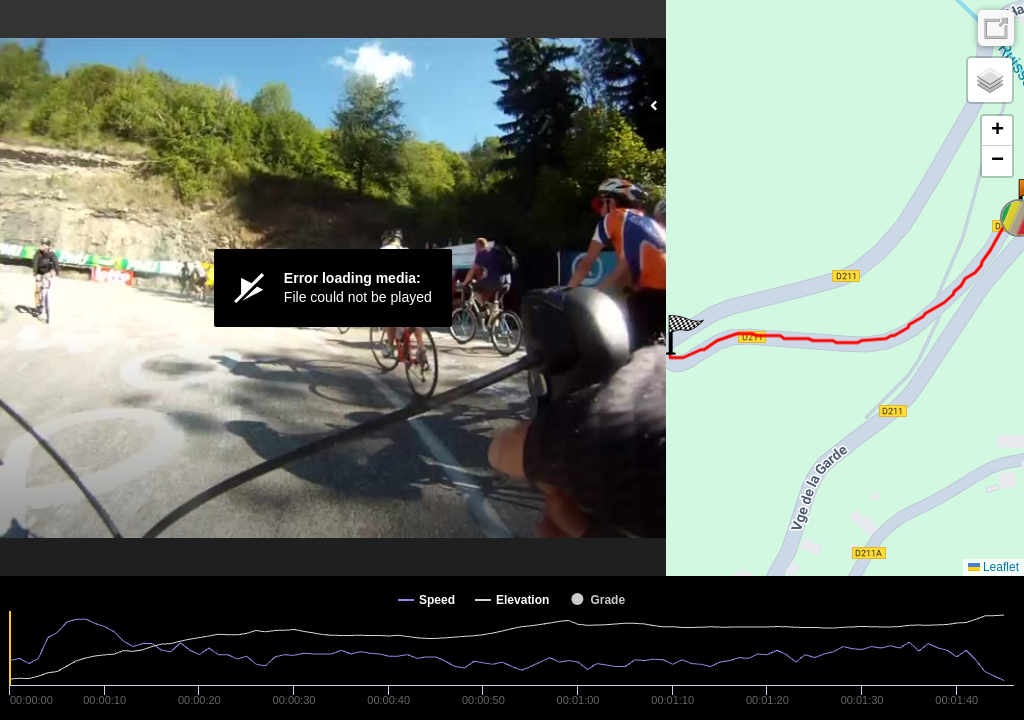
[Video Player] (333, 288)
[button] (684, 335)
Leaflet (993, 567)
